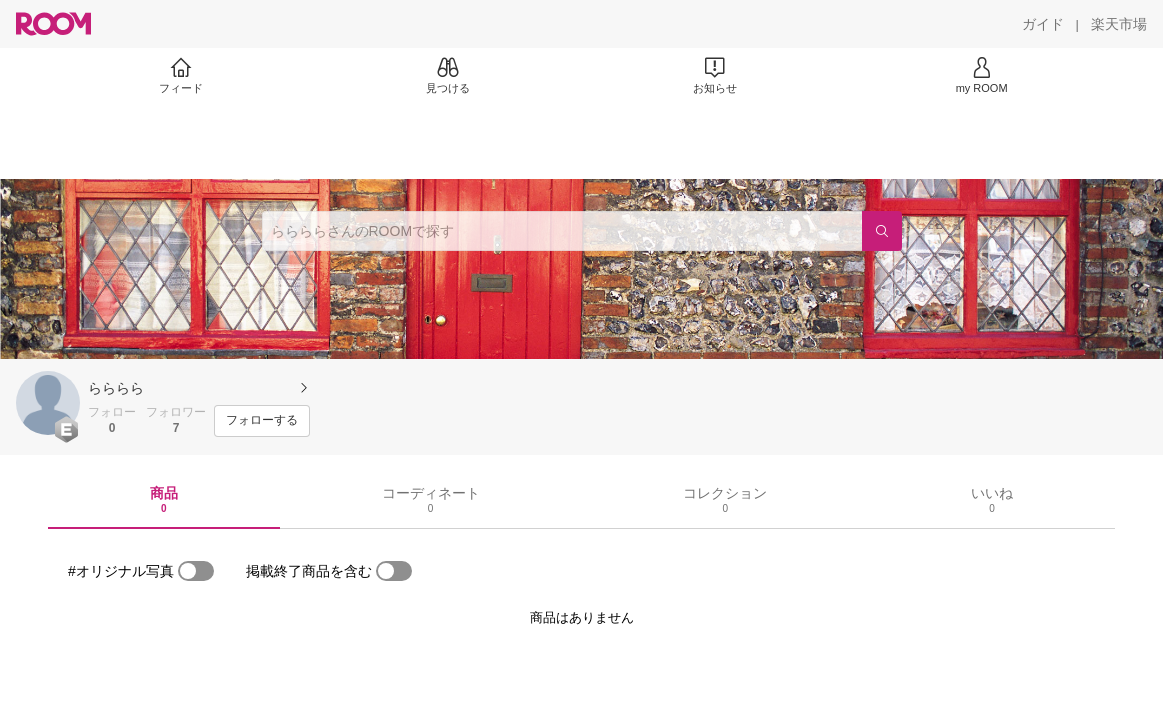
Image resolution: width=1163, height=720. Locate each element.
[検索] (882, 231)
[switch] (196, 571)
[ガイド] (1043, 24)
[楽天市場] (1119, 24)
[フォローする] (262, 421)
